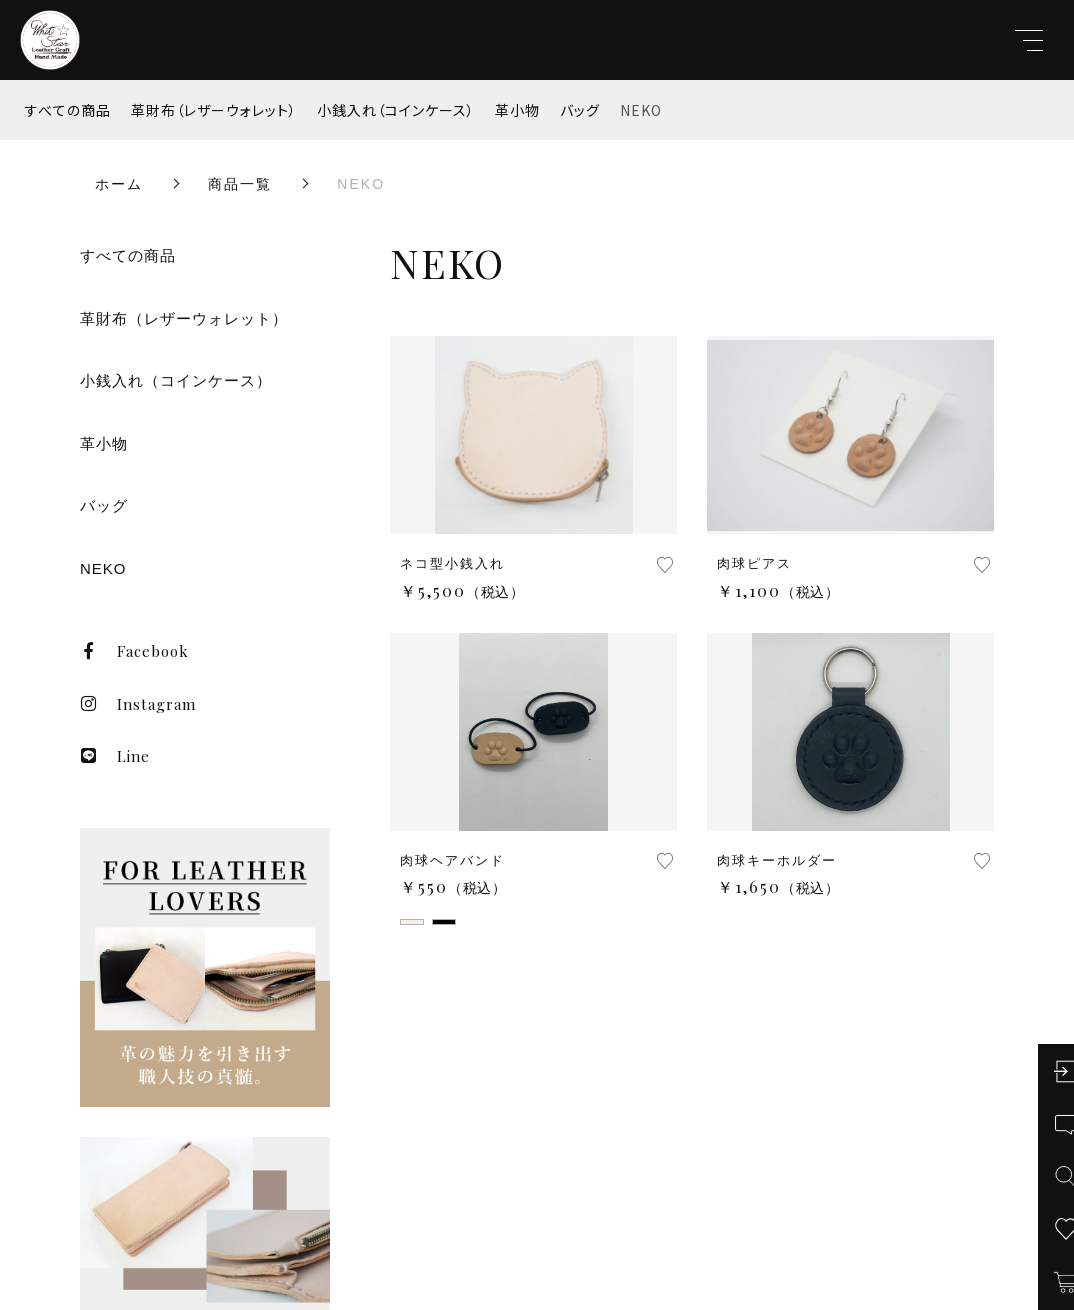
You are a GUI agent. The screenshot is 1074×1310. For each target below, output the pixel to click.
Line (115, 756)
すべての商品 (68, 110)
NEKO (641, 110)
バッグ (580, 110)
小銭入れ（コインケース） (396, 110)
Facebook (134, 651)
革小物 (517, 110)
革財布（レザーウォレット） (214, 110)
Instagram (138, 704)
